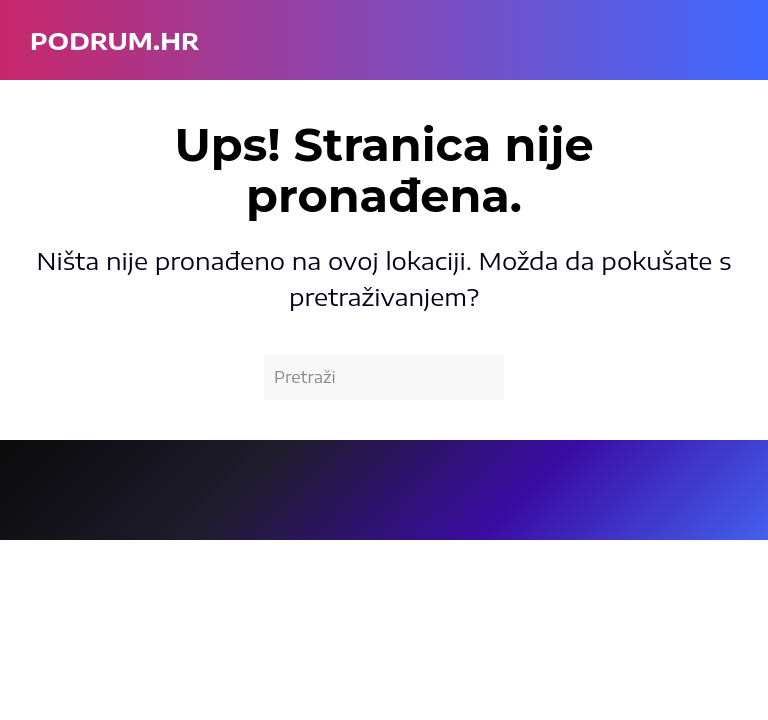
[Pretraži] (384, 377)
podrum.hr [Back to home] (114, 40)
